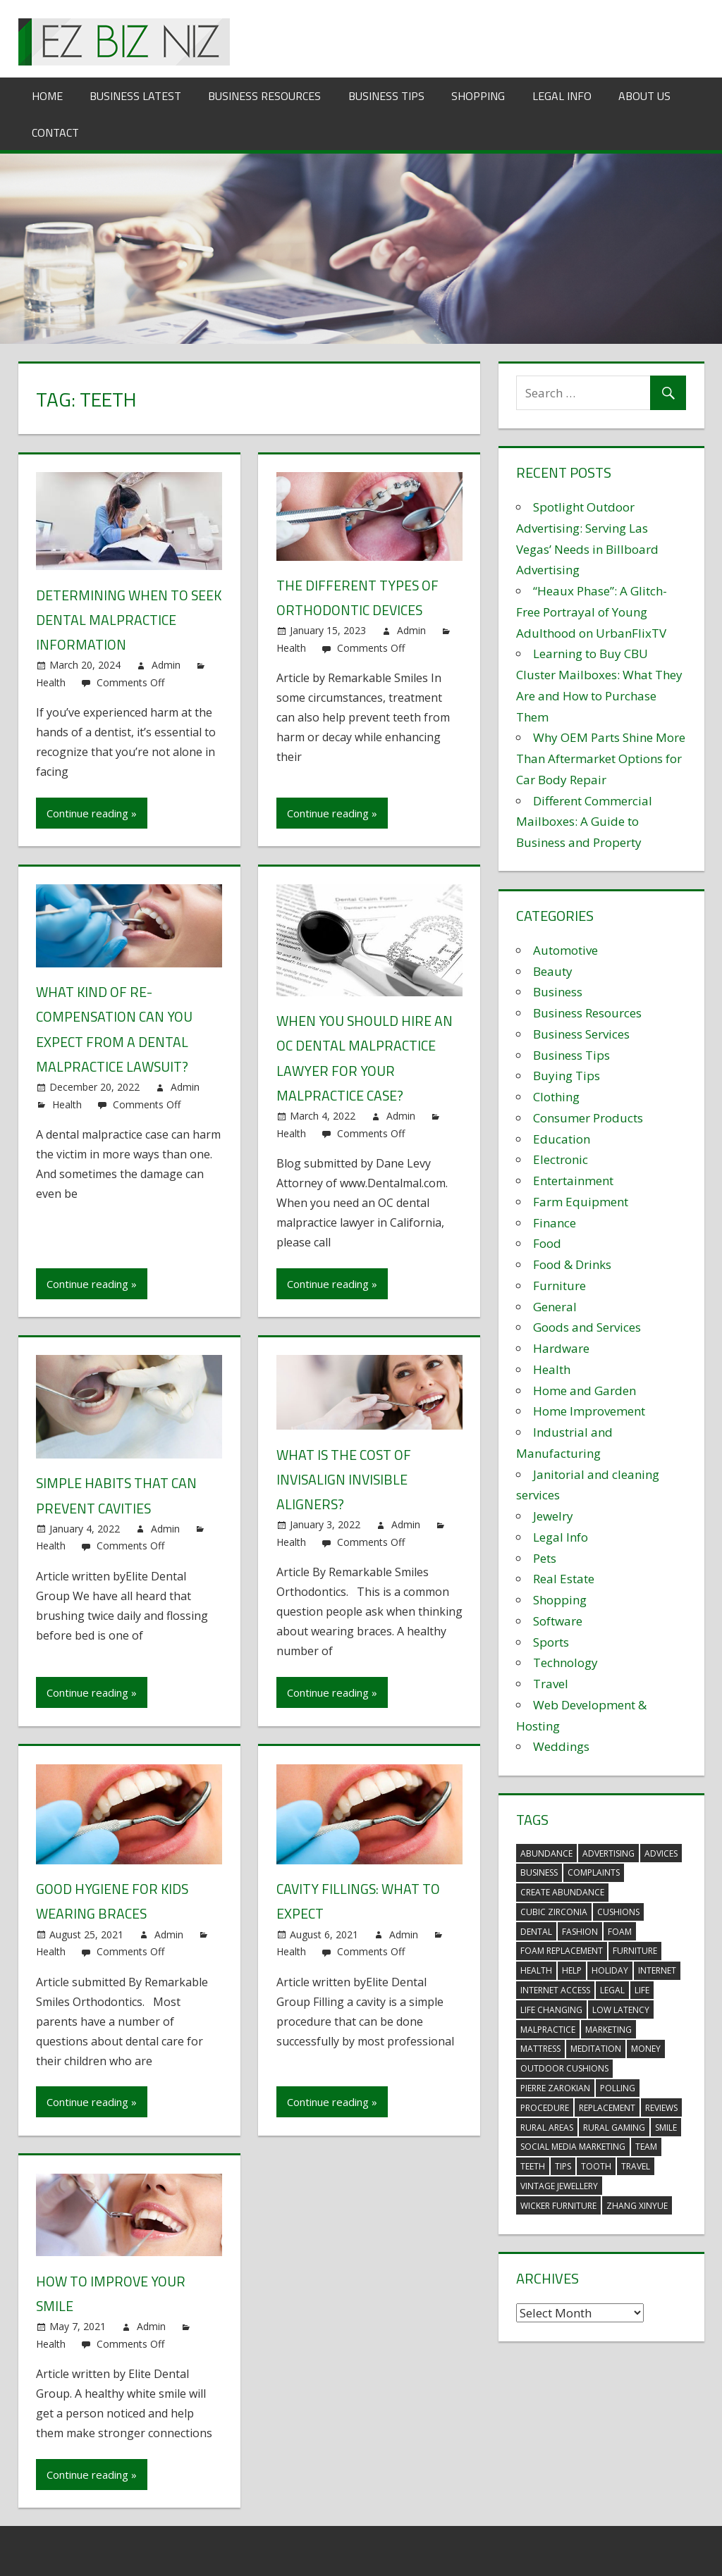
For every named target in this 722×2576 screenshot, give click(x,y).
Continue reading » (92, 812)
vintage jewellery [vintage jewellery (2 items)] (559, 2186)
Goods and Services (587, 1327)
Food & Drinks (572, 1264)
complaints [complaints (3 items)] (594, 1872)
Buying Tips (566, 1075)
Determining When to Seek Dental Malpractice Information (124, 619)
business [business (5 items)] (539, 1872)
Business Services (581, 1034)
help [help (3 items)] (572, 1970)
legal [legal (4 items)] (612, 1990)
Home (47, 95)
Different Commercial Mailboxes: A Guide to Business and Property (584, 822)
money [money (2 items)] (646, 2049)
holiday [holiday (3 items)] (610, 1970)
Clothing (556, 1097)
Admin (166, 664)
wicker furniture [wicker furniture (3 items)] (558, 2206)
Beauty (553, 971)
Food (547, 1243)
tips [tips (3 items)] (563, 2166)
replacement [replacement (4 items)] (607, 2108)
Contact (55, 132)
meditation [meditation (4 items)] (595, 2049)
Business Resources (264, 95)
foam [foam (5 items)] (620, 1932)
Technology (565, 1662)
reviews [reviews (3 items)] (661, 2108)
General (555, 1307)
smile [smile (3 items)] (666, 2128)
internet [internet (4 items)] (657, 1970)
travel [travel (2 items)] (635, 2166)
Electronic (560, 1159)
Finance (554, 1223)
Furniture (559, 1285)
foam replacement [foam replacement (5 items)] (561, 1951)
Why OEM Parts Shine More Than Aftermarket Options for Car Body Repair (600, 758)
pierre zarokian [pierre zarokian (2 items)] (555, 2088)
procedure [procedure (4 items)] (544, 2108)
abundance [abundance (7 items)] (546, 1853)
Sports (551, 1642)
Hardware (561, 1348)
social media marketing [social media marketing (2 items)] (572, 2147)
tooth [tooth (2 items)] (596, 2166)
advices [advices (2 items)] (661, 1853)
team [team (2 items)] (646, 2147)
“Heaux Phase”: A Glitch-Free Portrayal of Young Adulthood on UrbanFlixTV (591, 612)
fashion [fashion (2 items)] (580, 1932)
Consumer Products (588, 1118)
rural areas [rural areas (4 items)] (546, 2128)
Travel (550, 1684)
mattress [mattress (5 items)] (540, 2049)
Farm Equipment (580, 1202)
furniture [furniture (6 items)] (635, 1951)
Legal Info (562, 95)
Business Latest (135, 95)
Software (557, 1621)
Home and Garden (584, 1390)
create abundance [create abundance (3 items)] (562, 1892)
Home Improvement (589, 1411)
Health (51, 681)
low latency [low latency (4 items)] (620, 2010)
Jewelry (553, 1516)
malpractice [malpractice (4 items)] (547, 2030)
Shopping (478, 95)
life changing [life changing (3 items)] (551, 2010)
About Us (644, 95)
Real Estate (563, 1579)
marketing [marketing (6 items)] (608, 2030)
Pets (544, 1558)
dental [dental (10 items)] (536, 1932)
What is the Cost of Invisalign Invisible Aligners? (345, 1477)
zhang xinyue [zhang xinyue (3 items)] (637, 2206)
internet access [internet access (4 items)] (555, 1990)
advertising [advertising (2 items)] (608, 1853)
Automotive (565, 950)
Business (557, 992)
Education (561, 1139)
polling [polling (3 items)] (617, 2088)
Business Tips (386, 95)
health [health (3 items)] (536, 1970)
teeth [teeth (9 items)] (532, 2166)
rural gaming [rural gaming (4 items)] (614, 2128)
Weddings (561, 1746)
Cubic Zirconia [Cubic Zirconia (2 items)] (553, 1912)
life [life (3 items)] (642, 1990)
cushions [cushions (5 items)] (618, 1912)
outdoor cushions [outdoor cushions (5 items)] (564, 2068)
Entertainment (573, 1180)
